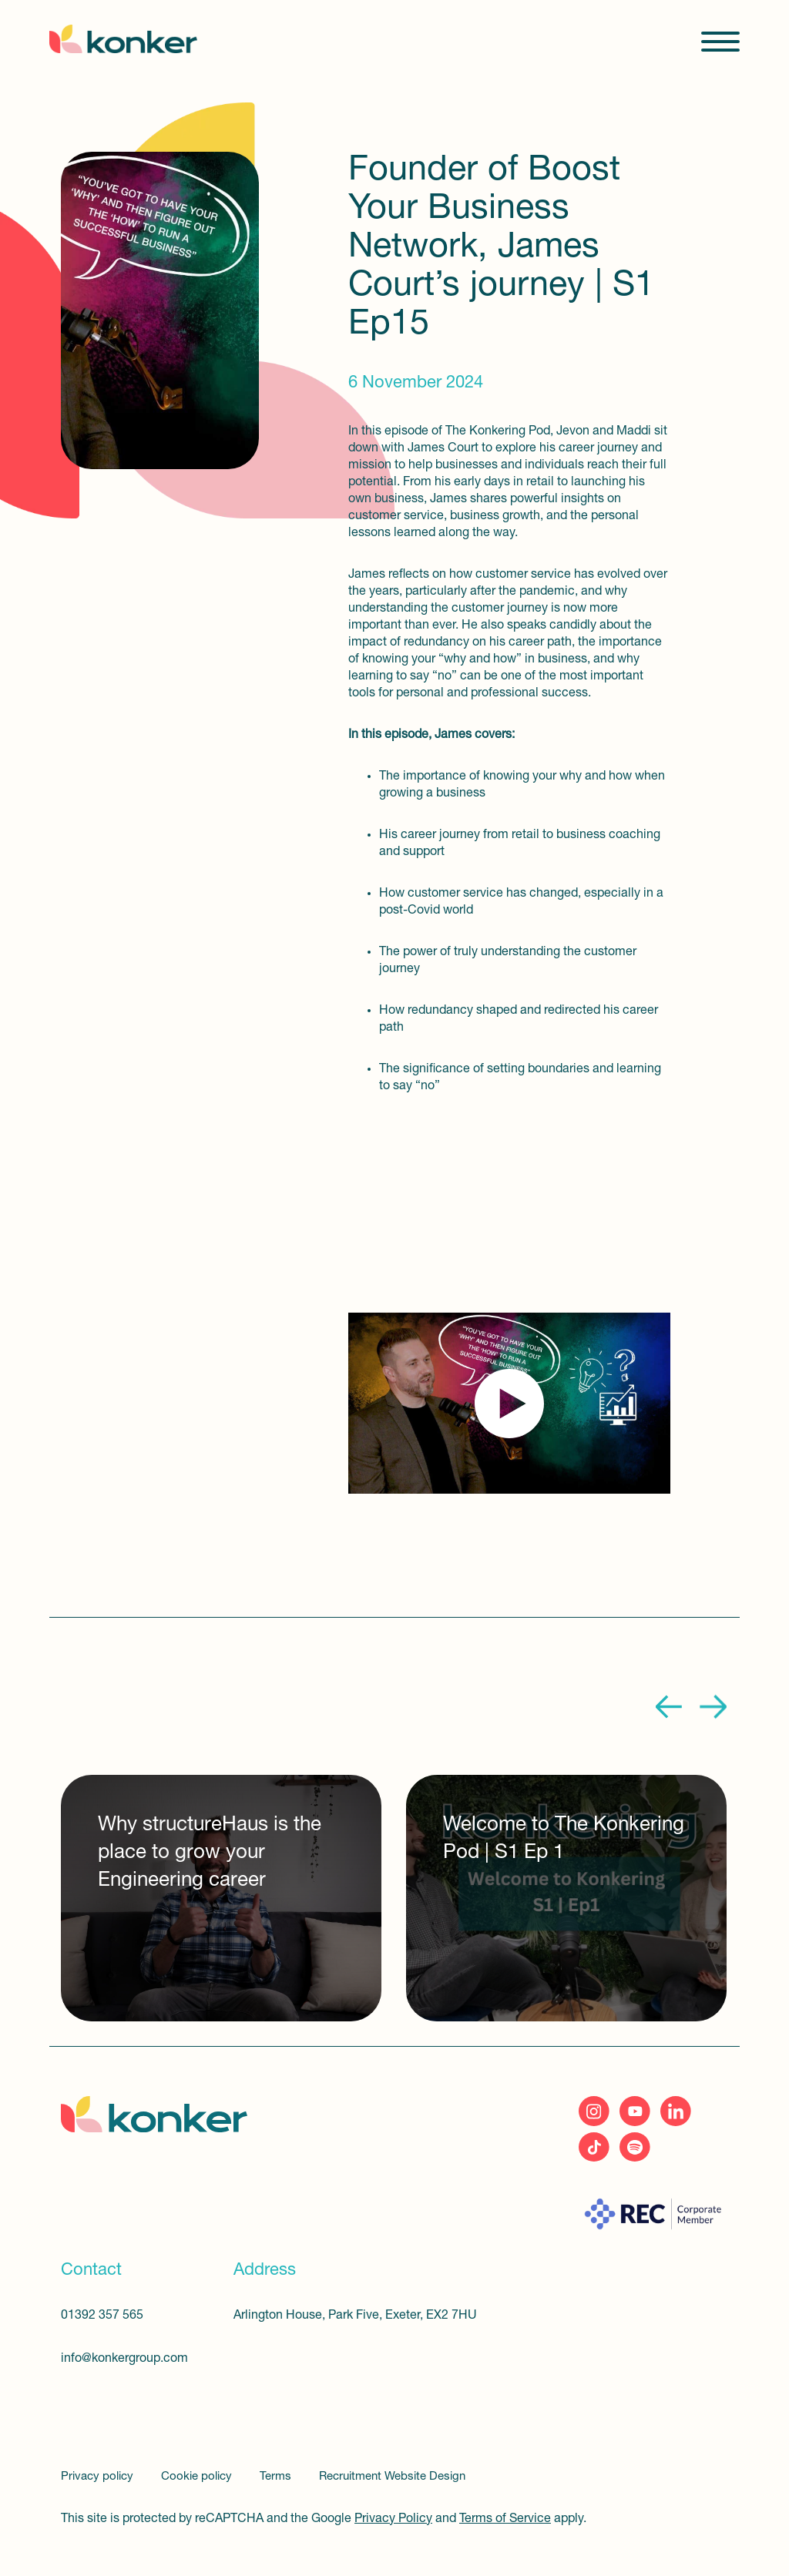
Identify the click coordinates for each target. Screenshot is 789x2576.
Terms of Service (505, 2519)
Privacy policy (98, 2477)
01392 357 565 (102, 2315)
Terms (277, 2477)
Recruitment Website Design (392, 2477)
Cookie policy (198, 2477)
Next (712, 1707)
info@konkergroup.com (124, 2359)
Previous (669, 1707)
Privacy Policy (393, 2519)
